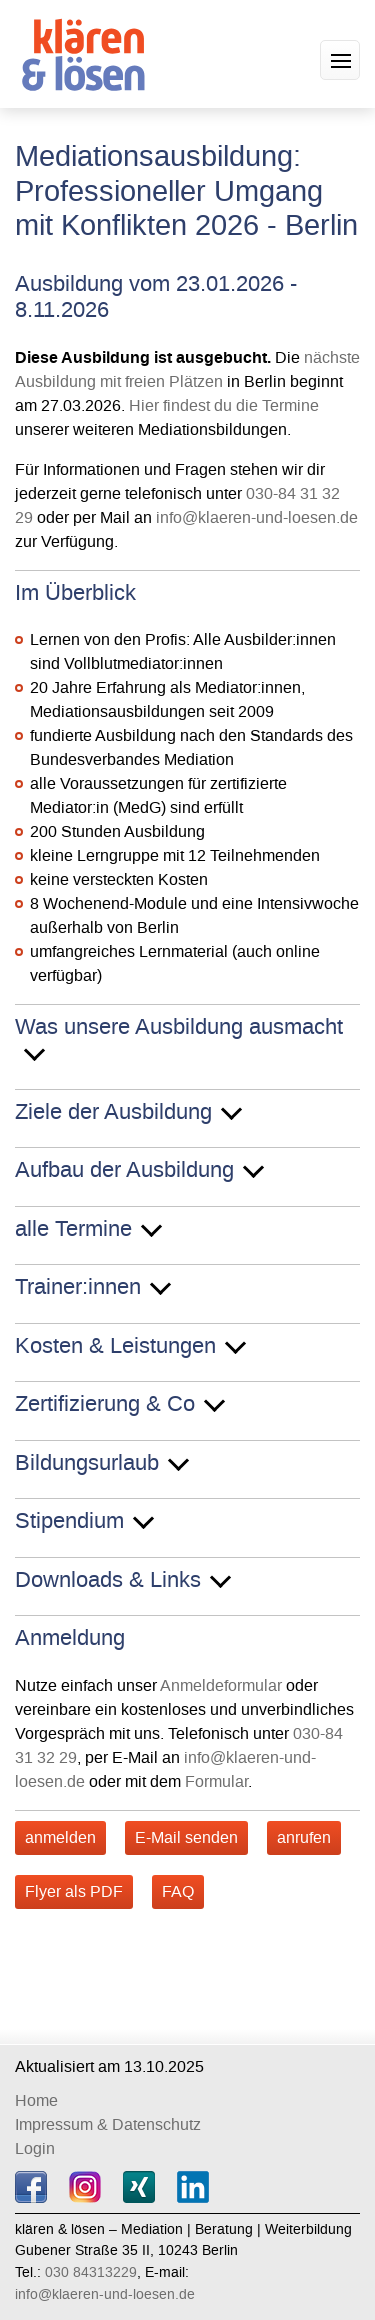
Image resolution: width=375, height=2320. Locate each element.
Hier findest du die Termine (224, 405)
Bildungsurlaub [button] (87, 1464)
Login (35, 2148)
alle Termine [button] (73, 1230)
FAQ (178, 1891)
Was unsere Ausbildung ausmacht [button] (179, 1028)
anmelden (60, 1837)
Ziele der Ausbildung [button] (113, 1113)
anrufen (304, 1837)
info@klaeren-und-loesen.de (257, 517)
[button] (340, 60)
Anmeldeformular (221, 1685)
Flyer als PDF (74, 1891)
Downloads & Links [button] (108, 1581)
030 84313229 (91, 2272)
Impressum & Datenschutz (108, 2124)
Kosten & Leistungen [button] (115, 1347)
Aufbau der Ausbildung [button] (124, 1171)
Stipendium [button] (69, 1522)
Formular (216, 1781)
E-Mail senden (186, 1837)
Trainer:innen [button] (78, 1288)
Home (36, 2100)
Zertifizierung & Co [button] (105, 1405)
